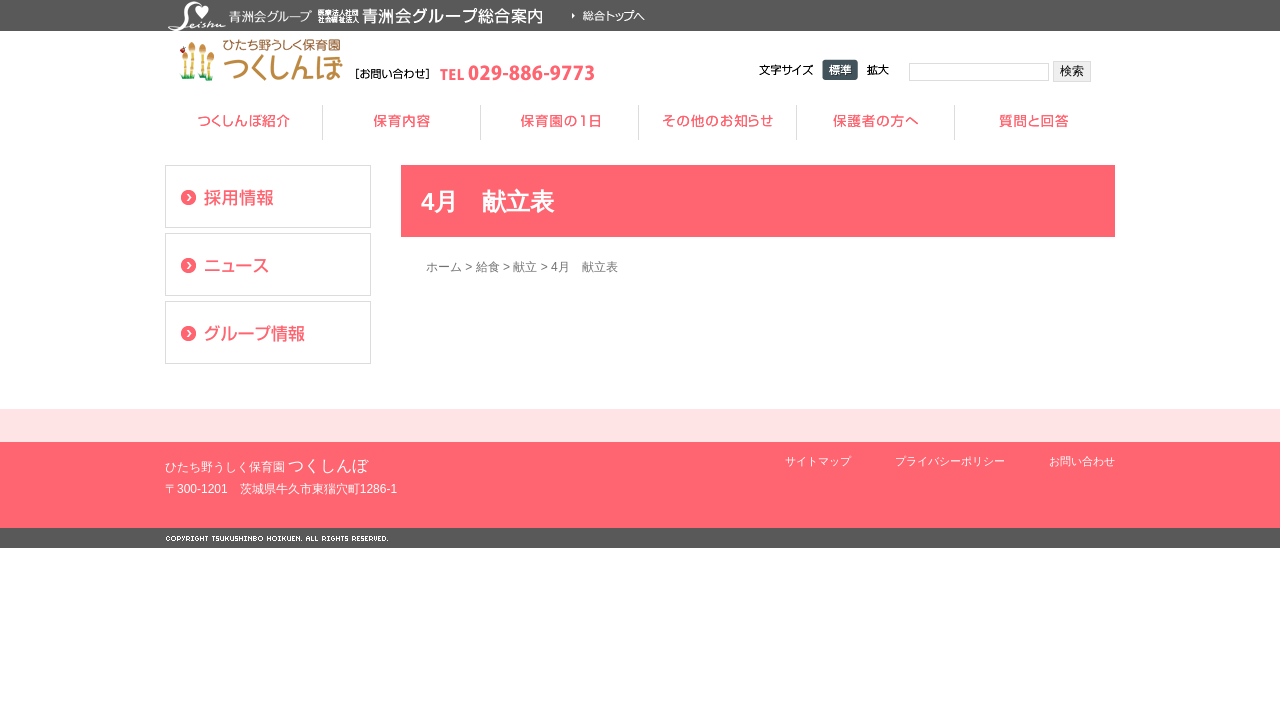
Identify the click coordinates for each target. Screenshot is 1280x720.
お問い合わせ (1082, 461)
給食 (488, 267)
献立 (525, 267)
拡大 (878, 69)
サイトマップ (818, 461)
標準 (840, 69)
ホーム (444, 267)
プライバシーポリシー (950, 461)
